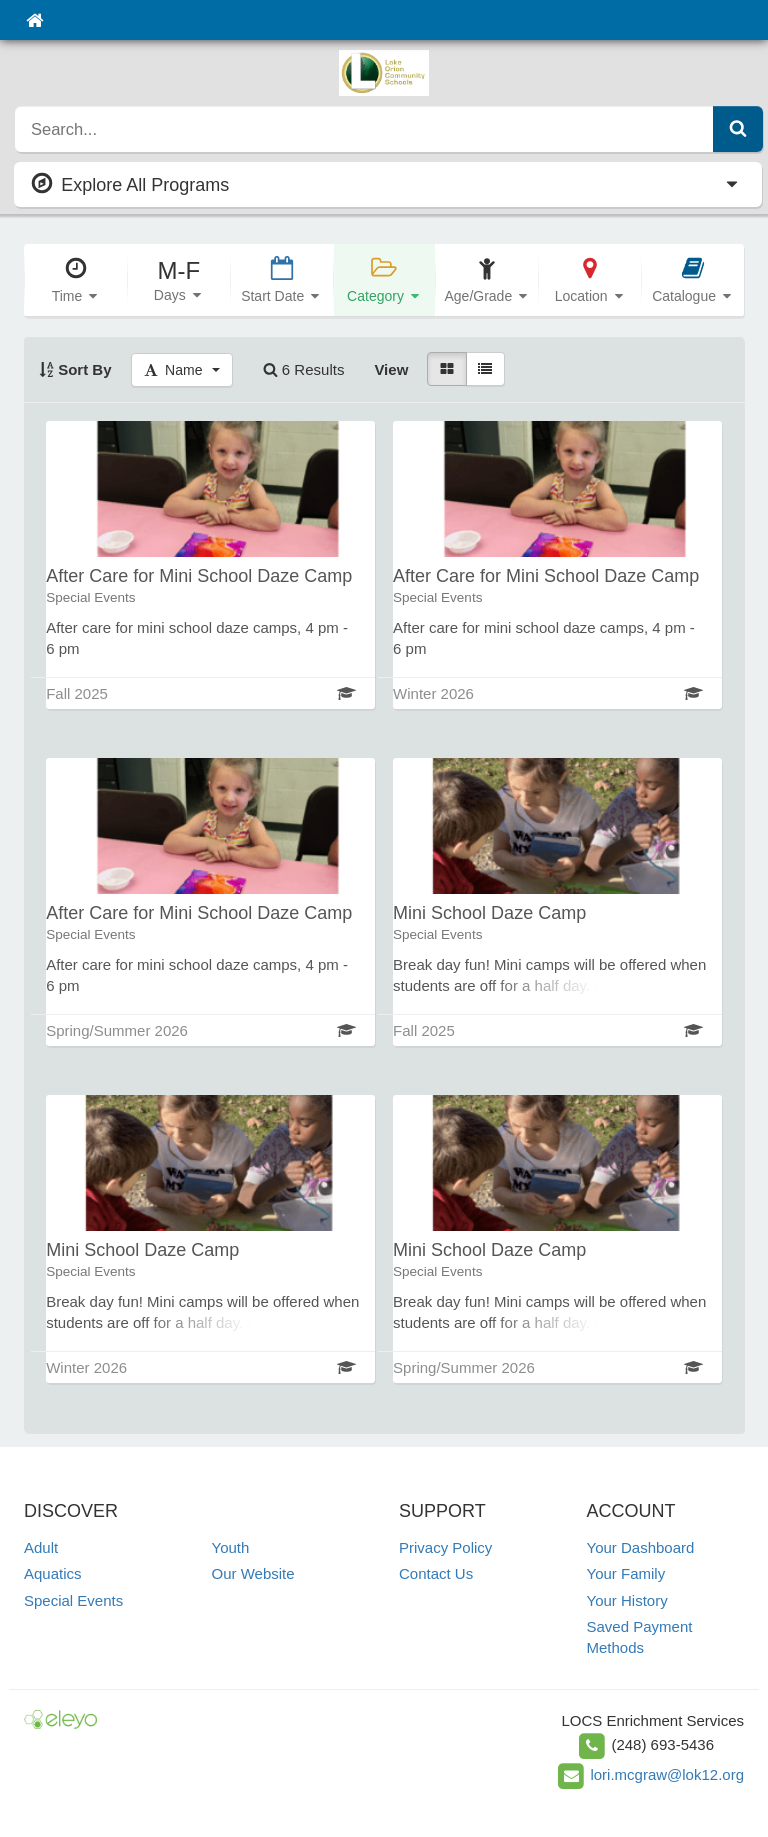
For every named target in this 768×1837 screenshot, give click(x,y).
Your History (627, 1600)
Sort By (75, 369)
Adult (41, 1547)
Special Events (73, 1600)
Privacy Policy (445, 1547)
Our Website (253, 1573)
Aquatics (53, 1573)
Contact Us (436, 1573)
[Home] (34, 20)
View (391, 369)
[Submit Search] (738, 129)
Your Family (626, 1573)
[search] (364, 129)
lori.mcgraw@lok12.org (667, 1774)
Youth (231, 1547)
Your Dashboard (641, 1547)
